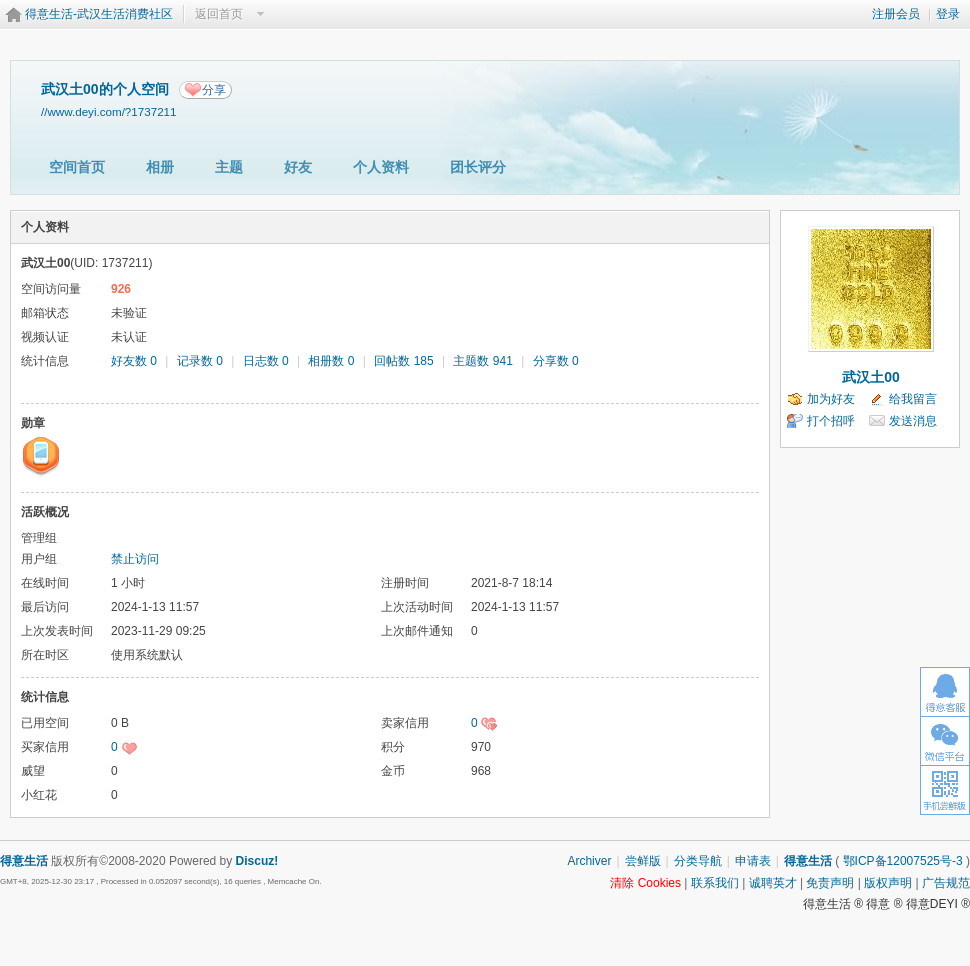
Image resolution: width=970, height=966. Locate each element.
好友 (298, 167)
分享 (214, 90)
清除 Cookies (645, 883)
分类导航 (698, 861)
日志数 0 (266, 361)
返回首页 (219, 14)
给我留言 (913, 399)
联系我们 (715, 883)
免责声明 (830, 883)
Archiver (589, 861)
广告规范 (946, 883)
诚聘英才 (773, 883)
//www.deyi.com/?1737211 (109, 111)
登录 (948, 14)
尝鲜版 (643, 861)
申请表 (753, 861)
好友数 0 (134, 361)
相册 (160, 167)
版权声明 (888, 883)
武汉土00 (871, 377)
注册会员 (896, 14)
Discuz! (257, 861)
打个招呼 (831, 421)
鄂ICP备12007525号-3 (903, 861)
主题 (229, 167)
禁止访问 (135, 559)
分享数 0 (556, 361)
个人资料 (381, 167)
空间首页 (77, 167)
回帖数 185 (403, 361)
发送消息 (913, 421)
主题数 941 (482, 361)
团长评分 (478, 167)
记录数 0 (200, 361)
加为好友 (831, 399)
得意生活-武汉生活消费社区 (99, 14)
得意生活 (808, 861)
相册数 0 (331, 361)
